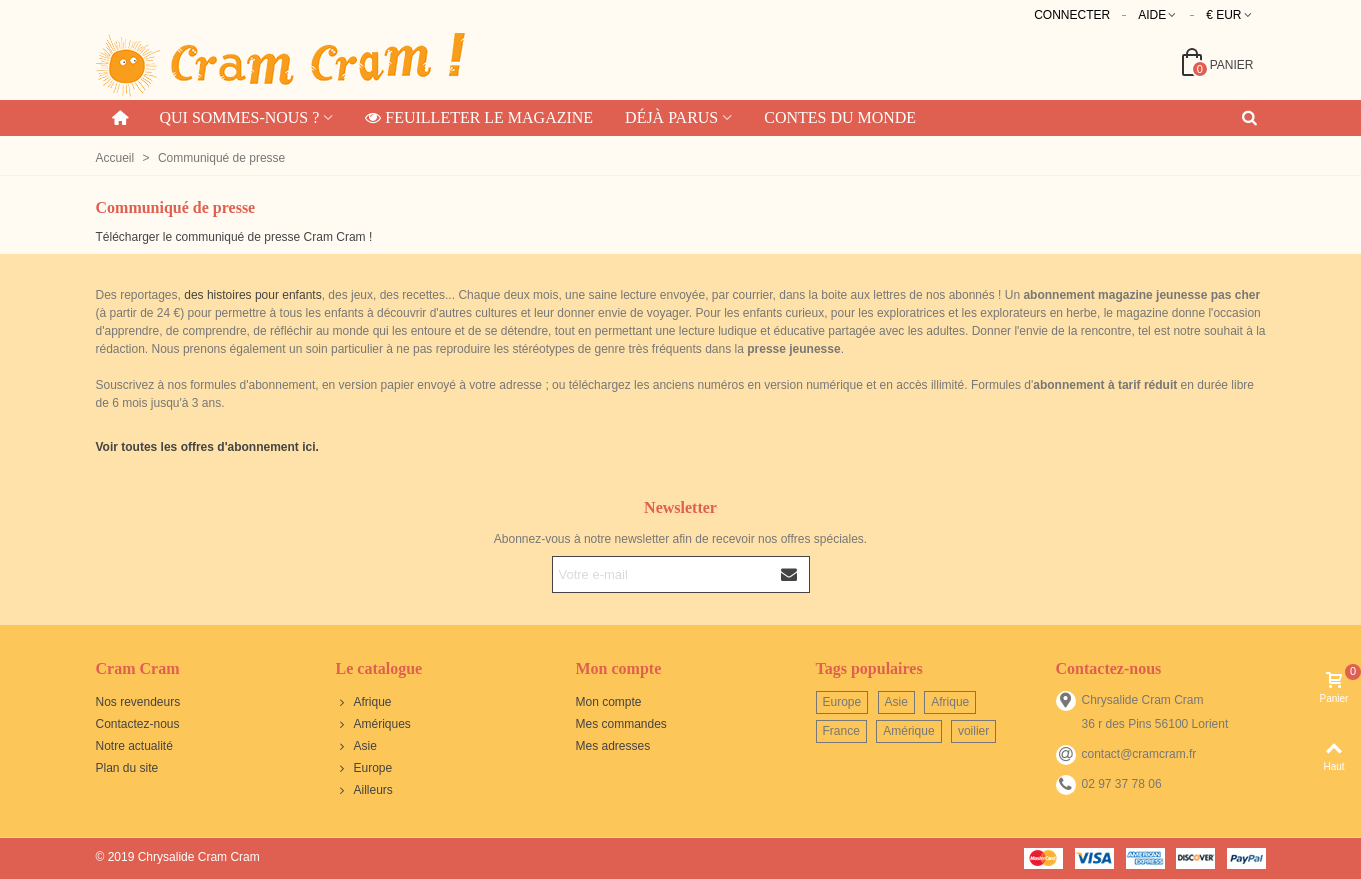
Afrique (364, 702)
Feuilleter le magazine (479, 117)
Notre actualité (134, 746)
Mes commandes (621, 724)
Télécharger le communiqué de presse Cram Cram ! (234, 237)
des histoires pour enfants (252, 295)
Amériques (373, 724)
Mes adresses (613, 746)
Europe (364, 768)
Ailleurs (364, 790)
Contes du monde (840, 117)
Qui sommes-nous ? (239, 117)
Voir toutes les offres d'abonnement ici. (207, 447)
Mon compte (609, 702)
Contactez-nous (138, 724)
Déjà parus (671, 117)
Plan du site (127, 768)
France (841, 731)
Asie (356, 746)
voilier (973, 731)
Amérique (908, 731)
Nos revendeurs (138, 702)
